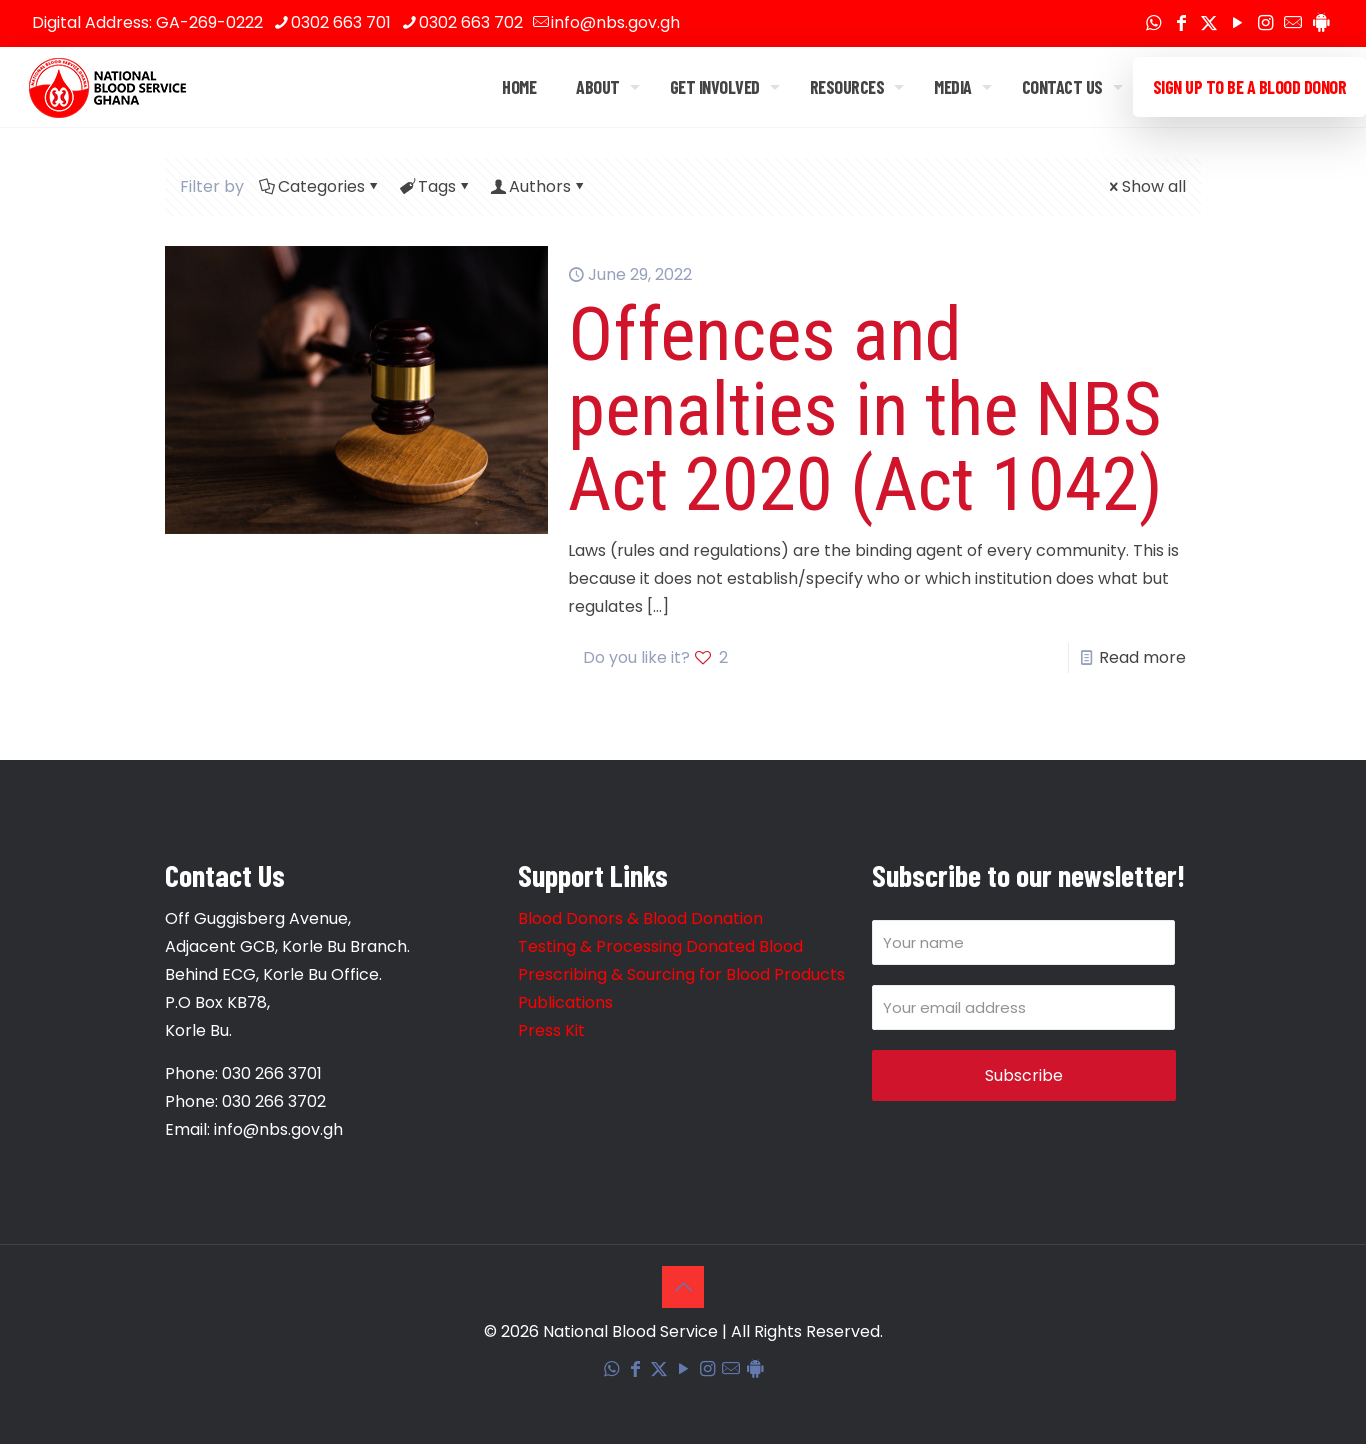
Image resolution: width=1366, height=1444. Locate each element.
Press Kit (551, 1030)
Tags (435, 186)
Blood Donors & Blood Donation (640, 918)
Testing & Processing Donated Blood (660, 946)
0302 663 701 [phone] (341, 22)
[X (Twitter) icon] (1209, 23)
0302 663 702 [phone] (471, 22)
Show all (1146, 186)
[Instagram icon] (1265, 23)
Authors (538, 186)
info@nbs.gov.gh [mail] (615, 22)
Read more (1142, 657)
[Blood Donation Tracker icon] (1321, 23)
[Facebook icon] (1181, 23)
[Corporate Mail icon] (1293, 23)
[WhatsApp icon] (1153, 23)
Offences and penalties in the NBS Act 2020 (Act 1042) (865, 409)
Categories (320, 186)
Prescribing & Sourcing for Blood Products (681, 974)
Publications (565, 1002)
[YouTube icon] (1237, 23)
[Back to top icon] (683, 1287)
